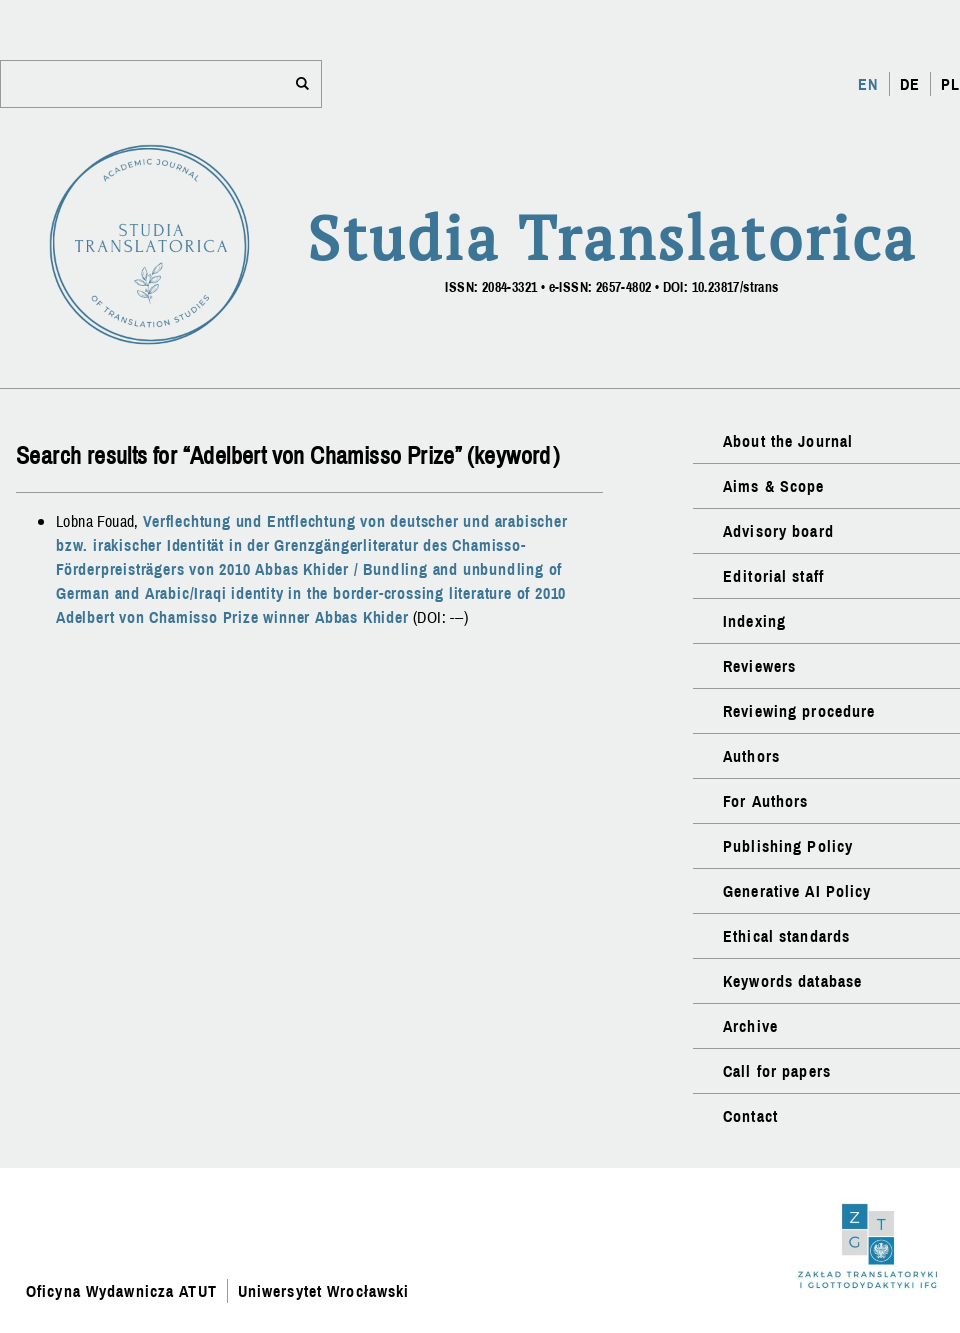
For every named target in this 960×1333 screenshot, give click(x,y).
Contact (750, 1116)
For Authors (765, 801)
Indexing (754, 621)
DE (910, 84)
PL (950, 84)
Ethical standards (786, 936)
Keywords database (792, 981)
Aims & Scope (773, 486)
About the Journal (788, 441)
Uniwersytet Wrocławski (324, 1291)
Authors (751, 756)
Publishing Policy (788, 846)
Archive (750, 1026)
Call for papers (777, 1071)
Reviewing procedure (799, 711)
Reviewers (759, 666)
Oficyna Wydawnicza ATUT (121, 1291)
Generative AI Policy (797, 891)
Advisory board (778, 531)
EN (868, 84)
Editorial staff (773, 576)
